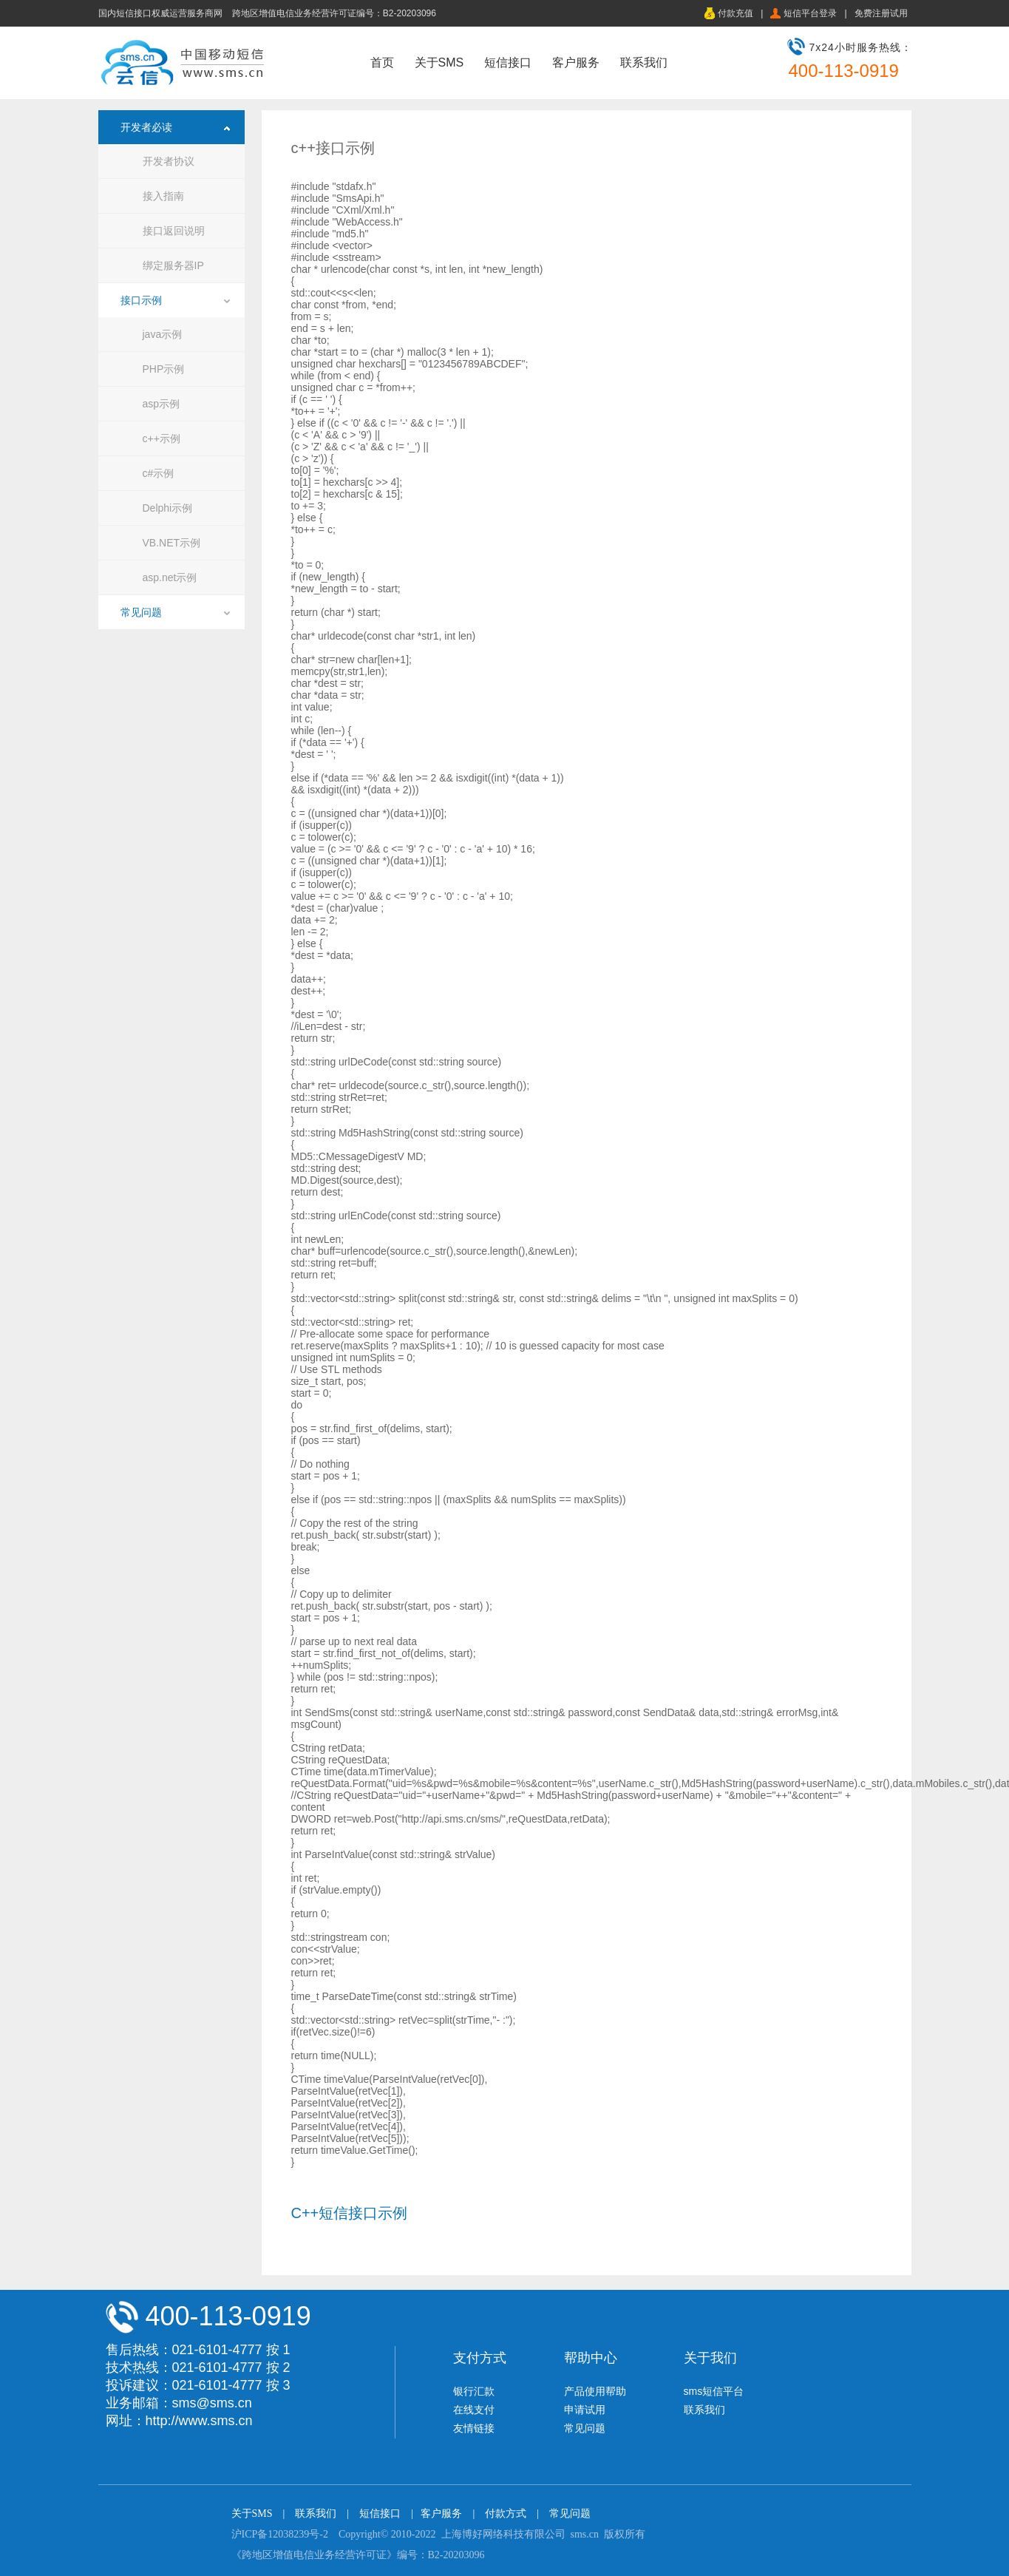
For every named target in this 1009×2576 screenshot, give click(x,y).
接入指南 (163, 196)
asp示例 (161, 404)
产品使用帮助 (595, 2391)
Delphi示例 (168, 508)
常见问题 (141, 612)
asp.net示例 (170, 577)
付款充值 (735, 13)
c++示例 (161, 438)
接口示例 (141, 300)
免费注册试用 (881, 13)
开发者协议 (168, 161)
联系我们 (643, 62)
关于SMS (439, 62)
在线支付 (474, 2410)
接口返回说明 (174, 231)
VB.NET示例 (172, 543)
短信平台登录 (810, 13)
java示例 (163, 334)
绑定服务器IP (173, 265)
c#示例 (158, 473)
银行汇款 (474, 2391)
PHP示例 (164, 369)
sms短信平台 (714, 2391)
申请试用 (584, 2410)
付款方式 (505, 2513)
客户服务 (575, 62)
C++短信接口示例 (349, 2213)
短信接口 (507, 62)
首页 (382, 62)
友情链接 (474, 2428)
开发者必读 (146, 127)
